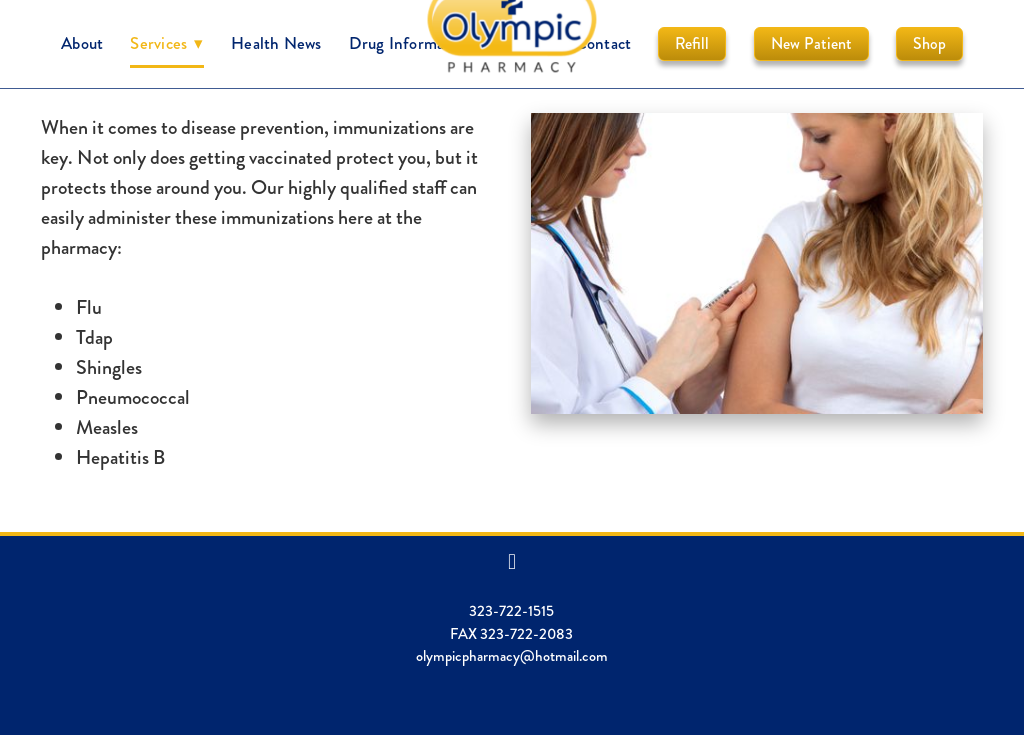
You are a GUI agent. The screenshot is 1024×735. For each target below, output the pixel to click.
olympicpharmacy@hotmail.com (512, 656)
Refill (692, 43)
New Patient (811, 43)
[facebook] (512, 562)
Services (167, 43)
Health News (276, 43)
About (82, 43)
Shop (929, 43)
